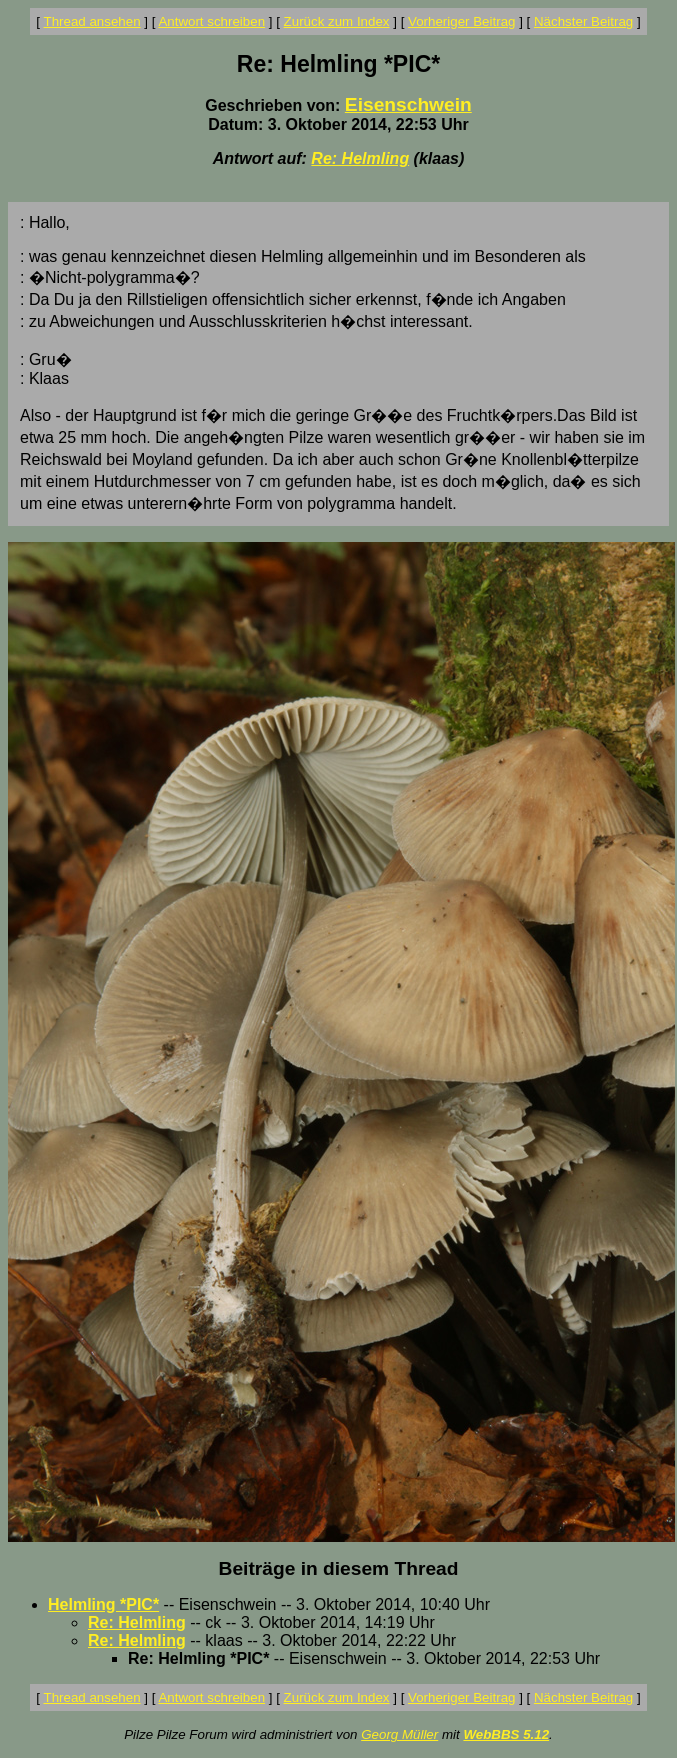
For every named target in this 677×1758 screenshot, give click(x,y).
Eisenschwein (408, 104)
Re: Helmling (360, 158)
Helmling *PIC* (103, 1604)
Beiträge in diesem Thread (339, 1568)
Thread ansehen (92, 21)
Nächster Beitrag (583, 21)
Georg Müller (399, 1734)
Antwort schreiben (211, 21)
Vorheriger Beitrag (461, 21)
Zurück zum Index (337, 21)
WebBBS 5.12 (506, 1734)
